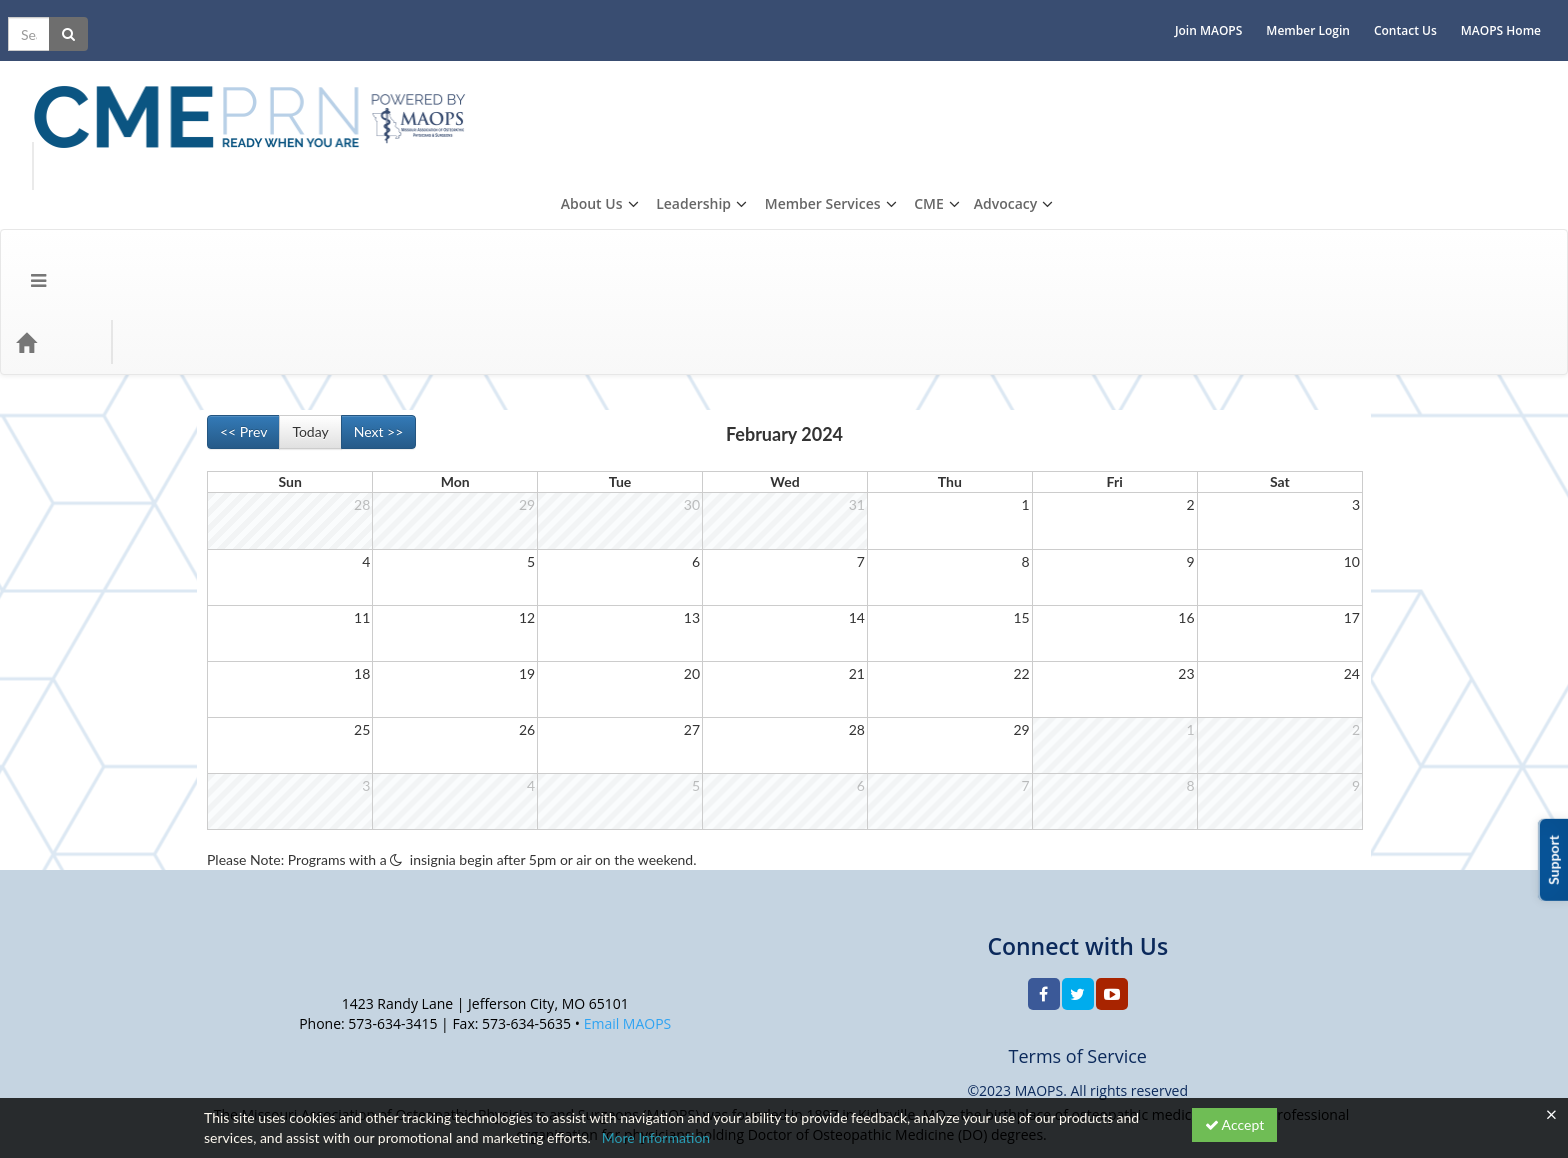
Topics (125, 165)
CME (1435, 72)
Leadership (1199, 72)
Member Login (1323, 15)
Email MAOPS (628, 846)
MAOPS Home (1516, 15)
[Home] (56, 165)
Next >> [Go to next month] (379, 254)
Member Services (1328, 72)
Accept (1235, 1124)
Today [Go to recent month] (310, 254)
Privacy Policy (353, 1052)
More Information (656, 1137)
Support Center (251, 1052)
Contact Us (1420, 15)
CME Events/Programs (249, 165)
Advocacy (1511, 72)
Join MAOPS (1223, 15)
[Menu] (23, 165)
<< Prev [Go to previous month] (243, 254)
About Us (1097, 72)
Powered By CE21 (261, 1072)
